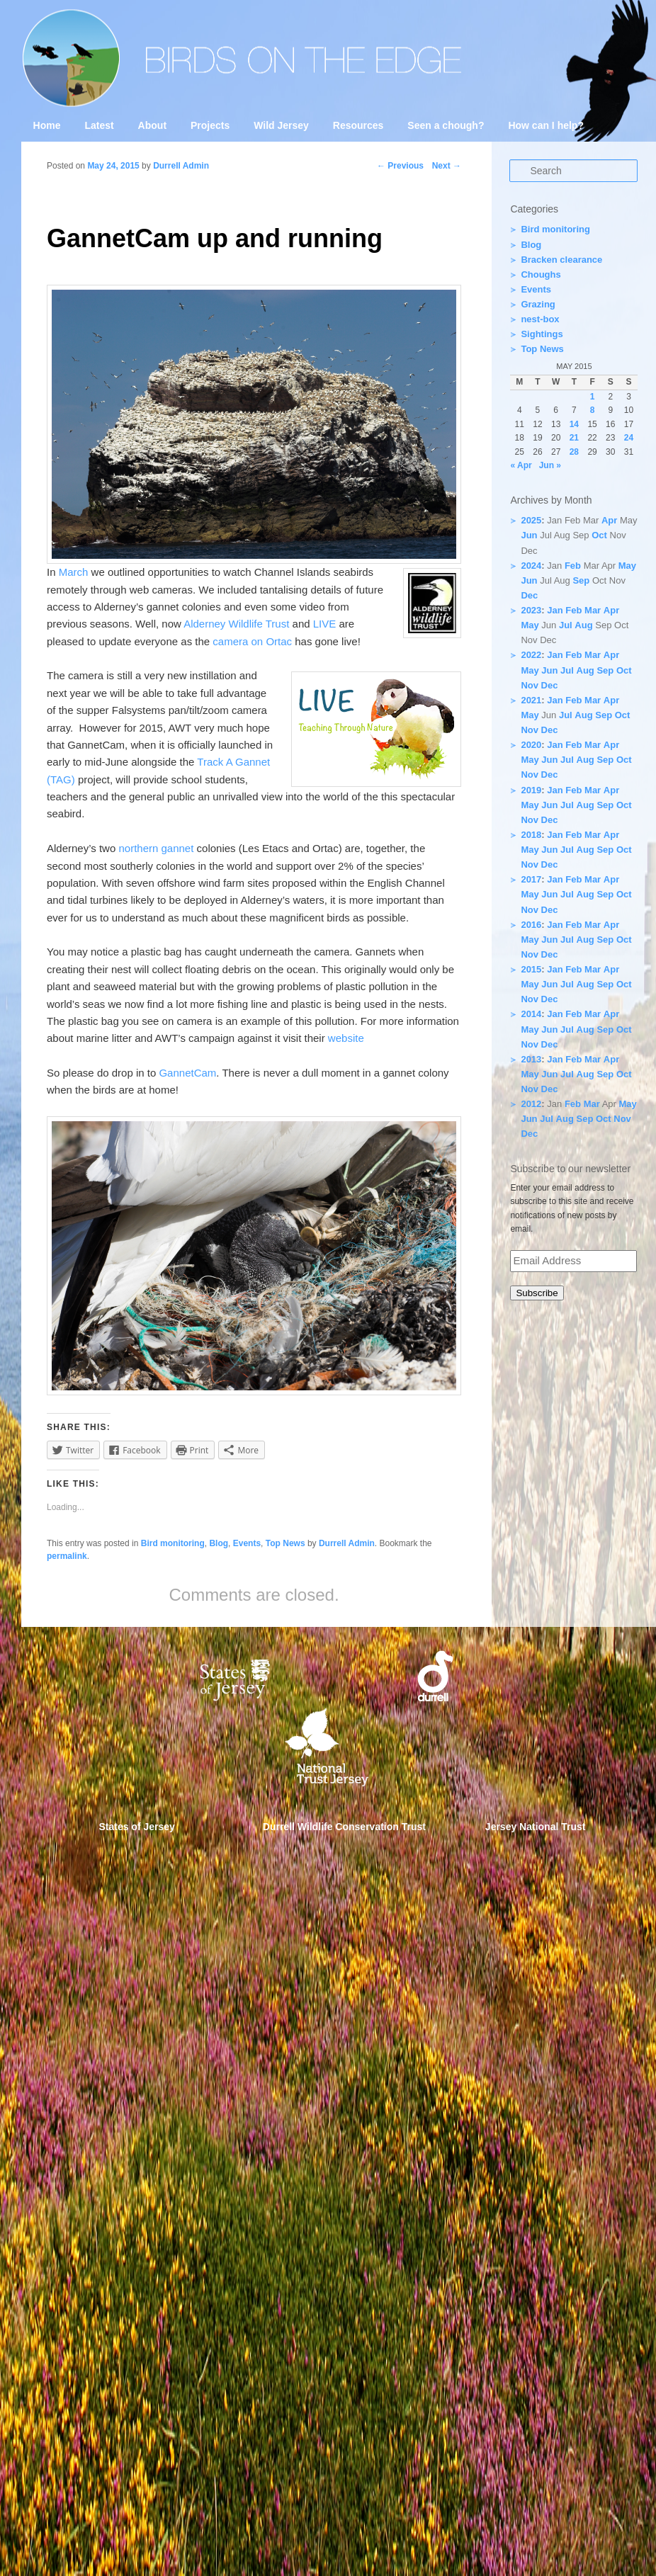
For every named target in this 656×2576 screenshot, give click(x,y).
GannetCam (187, 1073)
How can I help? (546, 125)
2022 (531, 654)
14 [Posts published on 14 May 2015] (574, 424)
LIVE (325, 624)
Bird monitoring (173, 1543)
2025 (531, 520)
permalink (67, 1556)
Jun (529, 535)
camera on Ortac (254, 641)
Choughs (540, 274)
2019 (531, 790)
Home (47, 125)
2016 (531, 924)
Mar (592, 610)
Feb (573, 565)
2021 (531, 700)
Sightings (541, 334)
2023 (531, 610)
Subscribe (537, 1293)
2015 (531, 969)
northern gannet (157, 848)
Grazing (538, 304)
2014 (531, 1014)
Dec (529, 595)
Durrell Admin (181, 166)
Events (247, 1543)
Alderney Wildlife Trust (237, 624)
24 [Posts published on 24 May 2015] (628, 438)
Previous (400, 166)
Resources (358, 125)
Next (446, 166)
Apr (609, 520)
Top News (285, 1543)
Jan (554, 610)
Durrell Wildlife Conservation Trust (344, 1826)
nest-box (540, 319)
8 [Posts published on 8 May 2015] (592, 410)
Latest (98, 125)
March (74, 572)
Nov (529, 685)
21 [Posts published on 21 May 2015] (574, 438)
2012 (531, 1104)
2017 (531, 879)
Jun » (550, 465)
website (346, 1038)
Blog (218, 1543)
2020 (531, 744)
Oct (599, 535)
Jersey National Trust (535, 1826)
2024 (531, 565)
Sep (580, 580)
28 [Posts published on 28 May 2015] (574, 452)
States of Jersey (137, 1826)
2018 (531, 834)
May (627, 565)
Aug (583, 625)
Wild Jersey (281, 125)
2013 (531, 1059)
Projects (210, 125)
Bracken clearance (561, 259)
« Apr (520, 465)
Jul (565, 625)
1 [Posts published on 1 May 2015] (592, 397)
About (152, 125)
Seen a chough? (445, 125)
